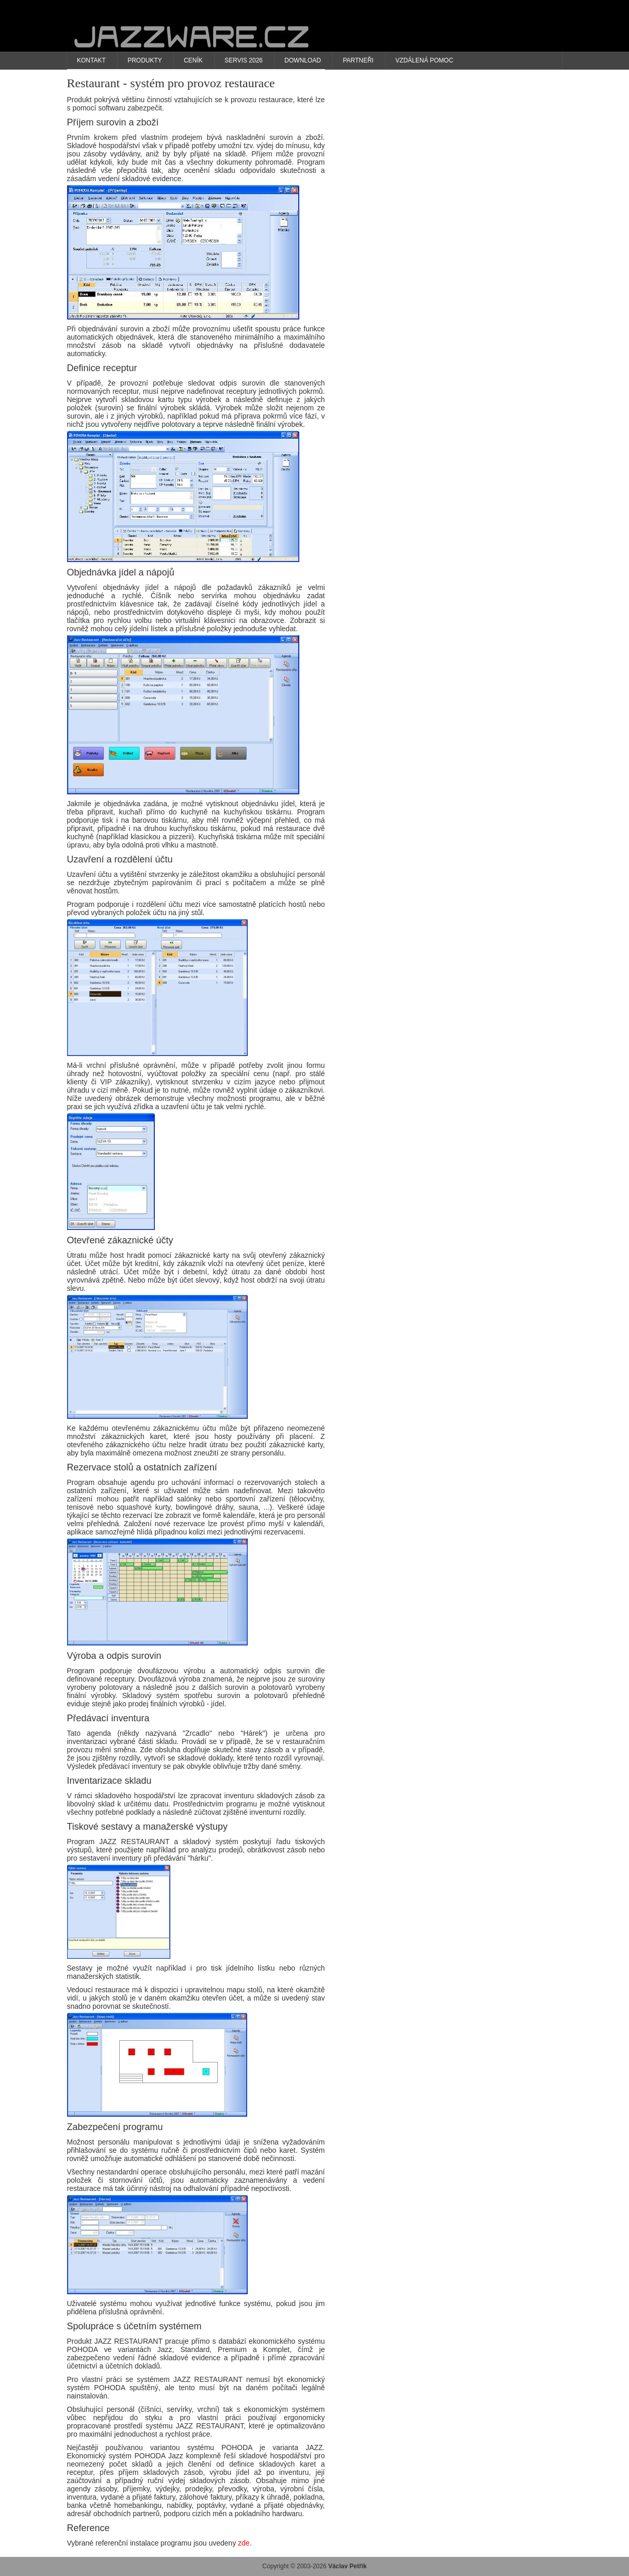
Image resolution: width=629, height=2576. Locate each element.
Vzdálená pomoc (424, 60)
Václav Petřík (347, 2566)
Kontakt (91, 60)
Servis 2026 (243, 60)
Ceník (193, 60)
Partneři (358, 60)
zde (244, 2543)
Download (302, 60)
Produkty (144, 60)
